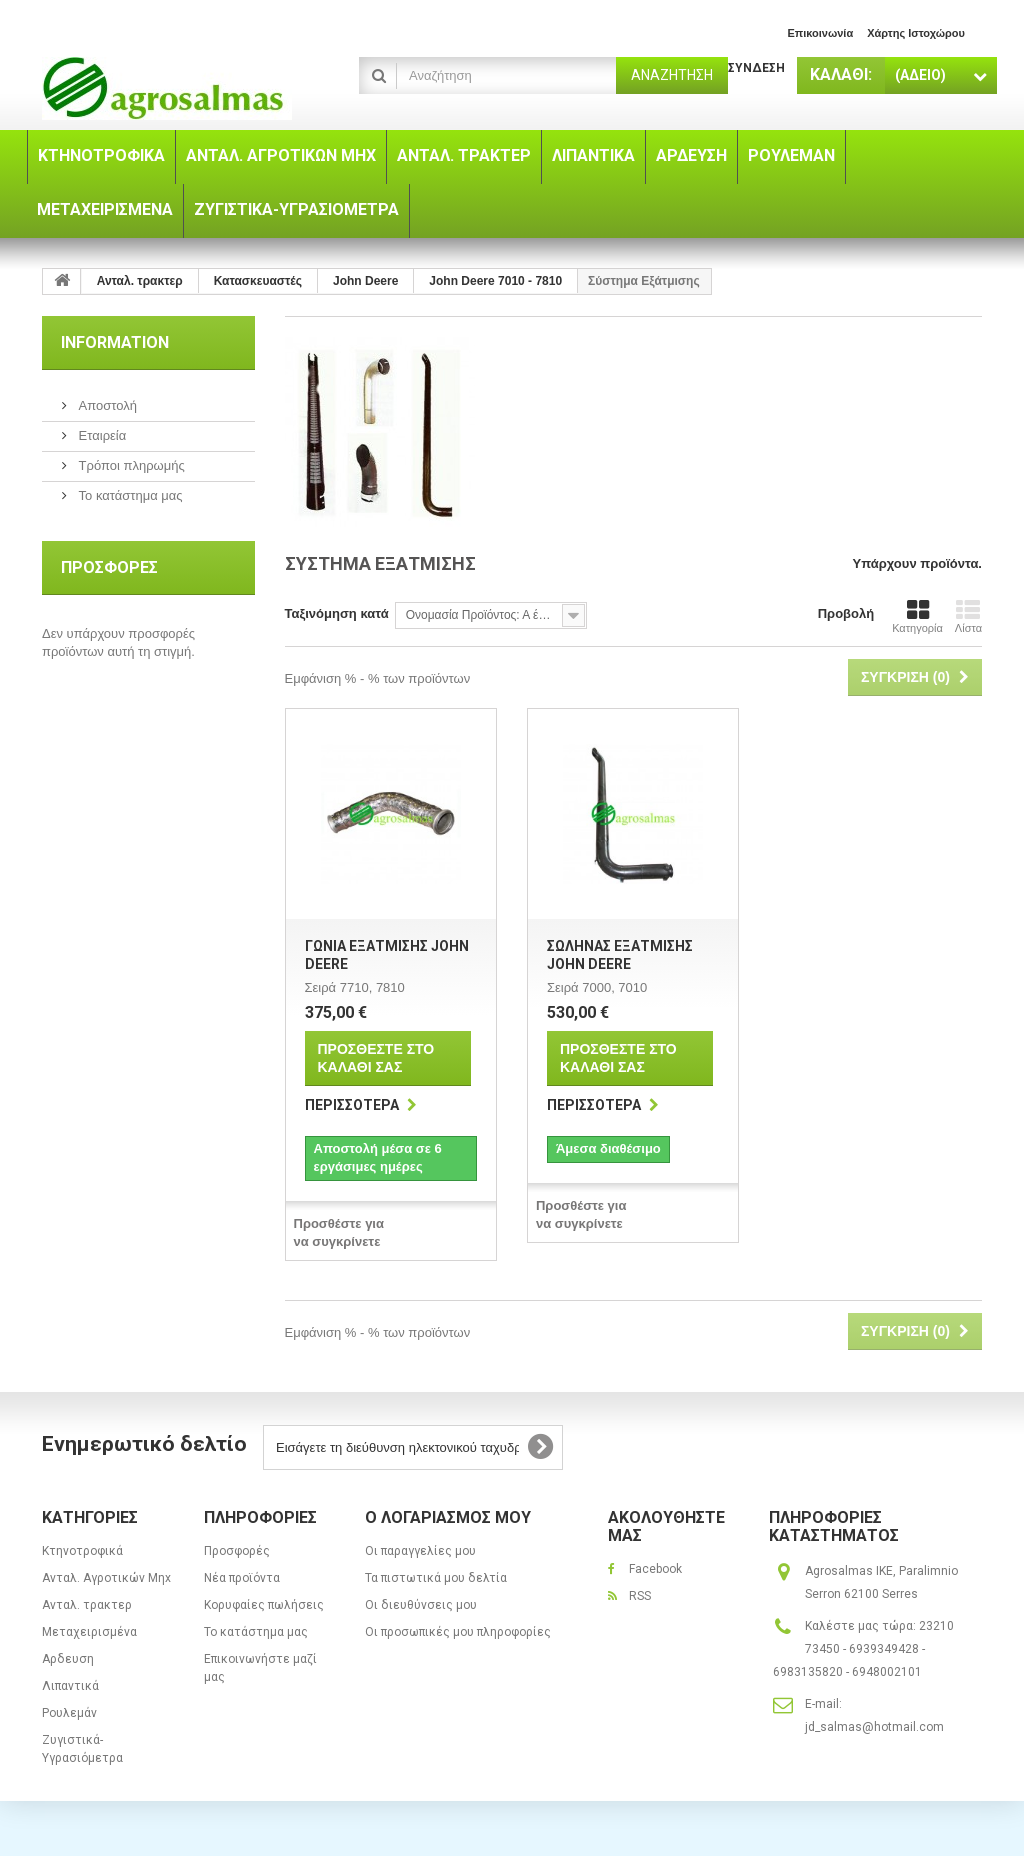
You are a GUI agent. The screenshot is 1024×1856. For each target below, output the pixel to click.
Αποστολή (106, 405)
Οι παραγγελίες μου (420, 1551)
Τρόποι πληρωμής (130, 465)
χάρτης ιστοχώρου (916, 33)
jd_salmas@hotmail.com (874, 1727)
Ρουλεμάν (69, 1713)
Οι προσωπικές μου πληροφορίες (458, 1632)
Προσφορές (109, 567)
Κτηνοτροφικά (82, 1551)
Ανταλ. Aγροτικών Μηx (106, 1578)
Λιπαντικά (70, 1686)
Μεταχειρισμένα (89, 1632)
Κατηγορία (917, 616)
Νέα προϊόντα (242, 1578)
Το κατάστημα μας (129, 495)
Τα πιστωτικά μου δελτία (436, 1578)
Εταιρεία (100, 435)
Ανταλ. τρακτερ (87, 1605)
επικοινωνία (820, 33)
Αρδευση (68, 1659)
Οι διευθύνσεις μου (421, 1605)
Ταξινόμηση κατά (337, 613)
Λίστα (968, 616)
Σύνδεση (756, 68)
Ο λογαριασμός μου (448, 1517)
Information (115, 342)
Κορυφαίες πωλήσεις (264, 1605)
